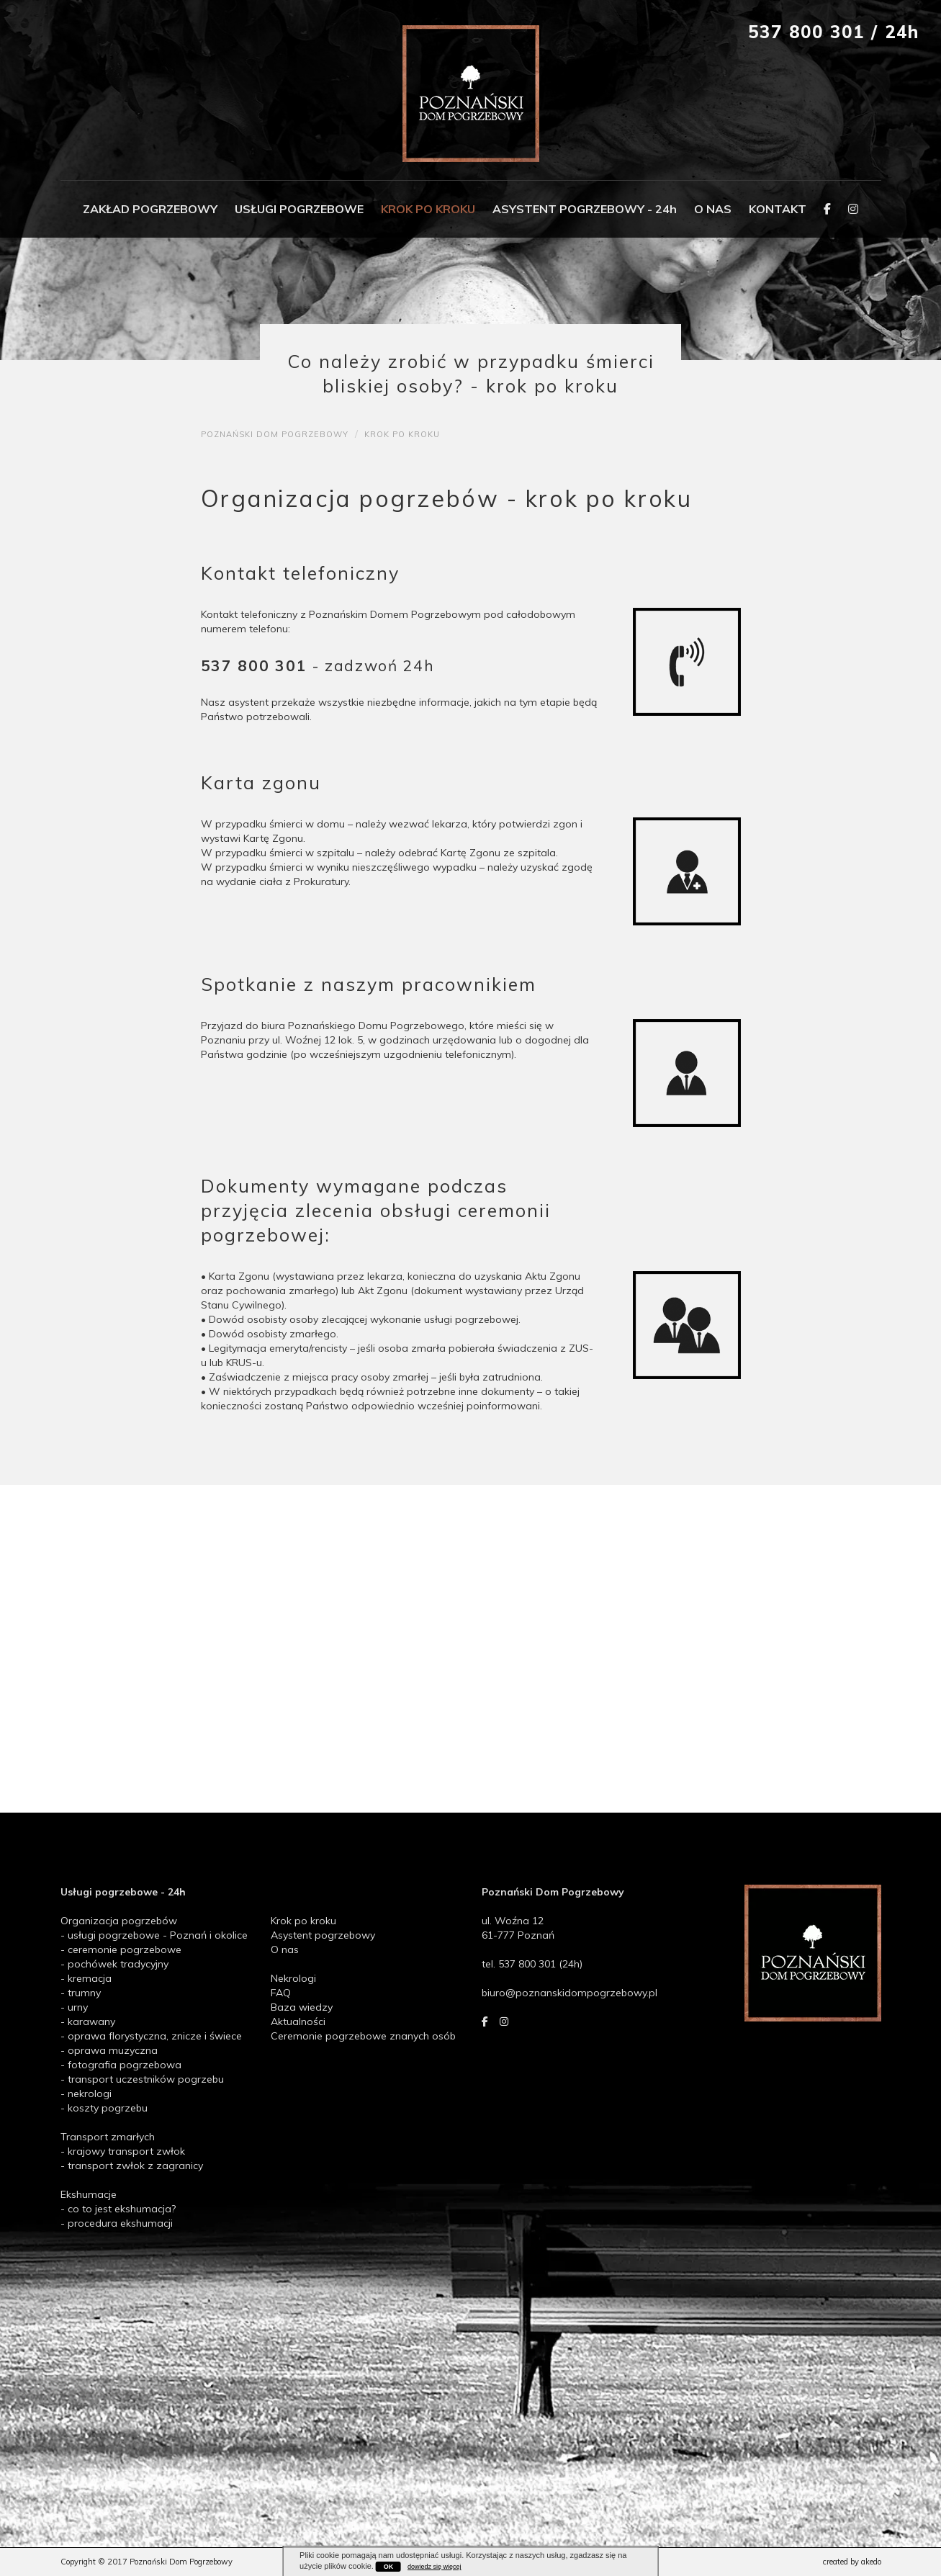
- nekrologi (86, 2093)
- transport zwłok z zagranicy (131, 2165)
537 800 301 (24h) (540, 1963)
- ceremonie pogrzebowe (120, 1949)
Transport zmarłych (107, 2136)
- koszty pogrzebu (104, 2107)
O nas (285, 1949)
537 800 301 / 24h (833, 31)
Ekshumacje (88, 2194)
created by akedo (852, 2562)
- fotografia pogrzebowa (120, 2064)
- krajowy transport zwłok (122, 2151)
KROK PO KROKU (428, 209)
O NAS (712, 209)
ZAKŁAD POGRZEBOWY (150, 209)
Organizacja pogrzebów (118, 1920)
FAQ (281, 1992)
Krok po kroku (303, 1920)
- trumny (80, 1992)
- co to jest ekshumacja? (118, 2208)
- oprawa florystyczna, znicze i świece (151, 2035)
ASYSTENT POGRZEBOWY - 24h (584, 209)
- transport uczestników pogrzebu (142, 2079)
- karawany (87, 2021)
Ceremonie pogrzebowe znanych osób (363, 2035)
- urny (74, 2007)
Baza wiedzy (302, 2007)
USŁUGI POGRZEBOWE (299, 209)
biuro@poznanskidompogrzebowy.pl (569, 1992)
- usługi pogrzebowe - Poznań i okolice (154, 1935)
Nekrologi (293, 1978)
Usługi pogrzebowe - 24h (123, 1891)
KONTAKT (777, 209)
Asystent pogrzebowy (323, 1935)
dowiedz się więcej (435, 2566)
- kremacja (86, 1978)
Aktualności (298, 2021)
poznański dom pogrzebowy (274, 434)
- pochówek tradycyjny (114, 1963)
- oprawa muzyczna (109, 2050)
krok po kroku (402, 434)
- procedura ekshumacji (116, 2223)
